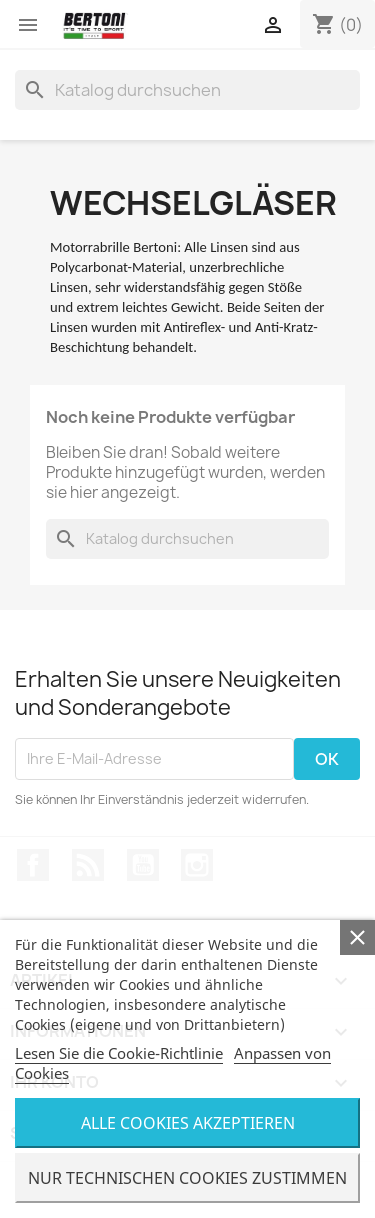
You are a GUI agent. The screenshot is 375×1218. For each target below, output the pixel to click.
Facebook (33, 865)
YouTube (143, 865)
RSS (88, 865)
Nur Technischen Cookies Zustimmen (187, 1178)
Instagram (197, 865)
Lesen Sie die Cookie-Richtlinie (119, 1053)
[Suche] (187, 90)
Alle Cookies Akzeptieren (188, 1123)
